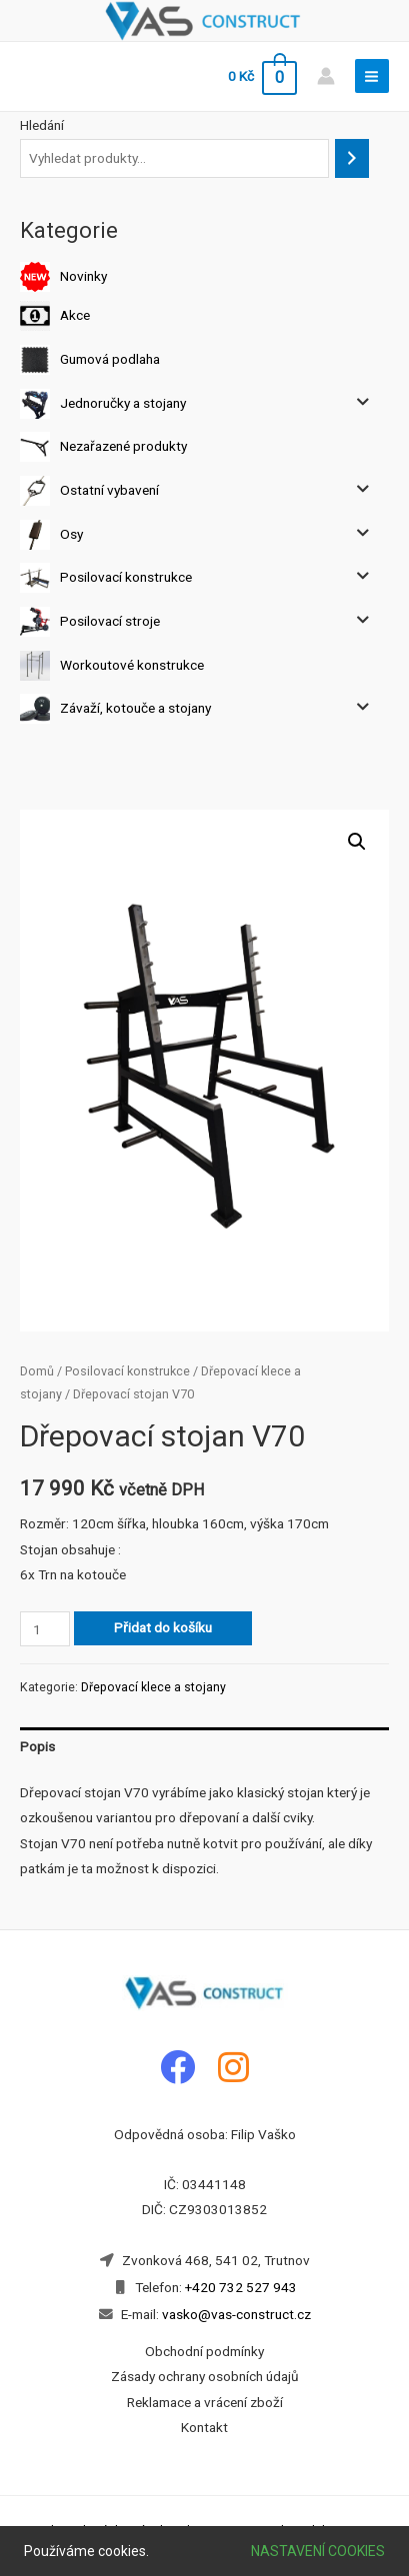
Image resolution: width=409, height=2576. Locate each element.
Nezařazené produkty (123, 446)
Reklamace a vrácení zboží (205, 2402)
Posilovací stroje (110, 621)
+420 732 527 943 (241, 2287)
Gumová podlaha (110, 359)
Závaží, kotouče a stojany (135, 708)
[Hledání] (352, 158)
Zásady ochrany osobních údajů (205, 2376)
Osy (71, 533)
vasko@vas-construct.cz (235, 2314)
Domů (37, 1370)
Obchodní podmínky (204, 2351)
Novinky (83, 276)
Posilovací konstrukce (126, 577)
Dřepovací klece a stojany (153, 1687)
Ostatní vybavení (109, 490)
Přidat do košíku (163, 1627)
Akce (75, 315)
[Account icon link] (326, 76)
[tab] (204, 1746)
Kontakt (204, 2427)
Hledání (42, 125)
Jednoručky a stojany (123, 402)
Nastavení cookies (318, 2551)
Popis (37, 1746)
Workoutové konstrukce (132, 664)
